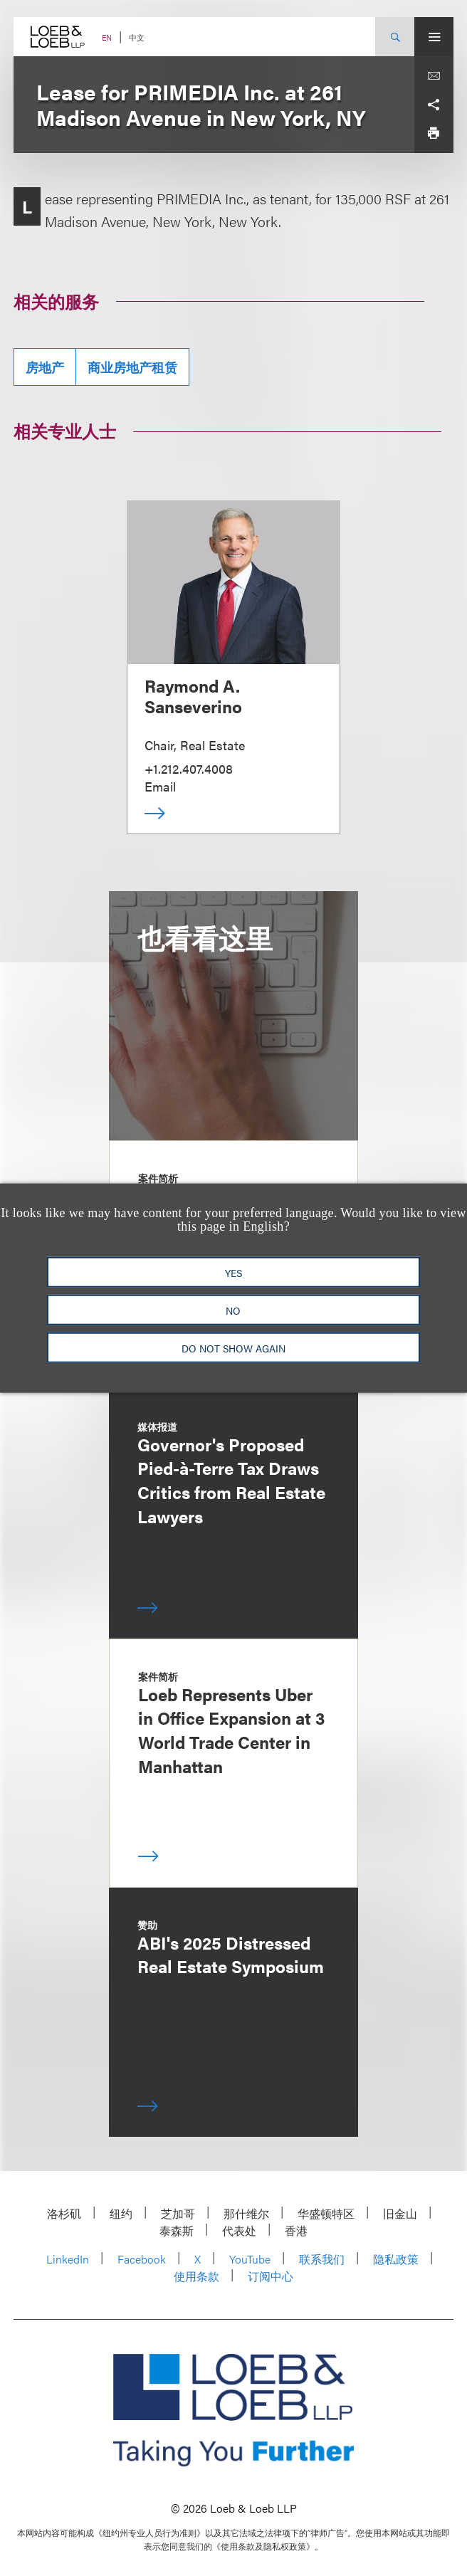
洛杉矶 (64, 2213)
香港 (296, 2230)
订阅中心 (270, 2276)
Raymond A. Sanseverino (193, 695)
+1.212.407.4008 (189, 768)
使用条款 (196, 2276)
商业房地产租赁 (132, 367)
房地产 (45, 367)
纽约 (121, 2213)
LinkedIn (67, 2259)
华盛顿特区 (326, 2213)
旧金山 (400, 2213)
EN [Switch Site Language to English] (107, 37)
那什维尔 (246, 2213)
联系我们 (322, 2259)
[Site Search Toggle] (394, 36)
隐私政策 (396, 2259)
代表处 (239, 2230)
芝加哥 (178, 2213)
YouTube (250, 2259)
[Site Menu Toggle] (433, 36)
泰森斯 (176, 2230)
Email (160, 786)
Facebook (141, 2259)
